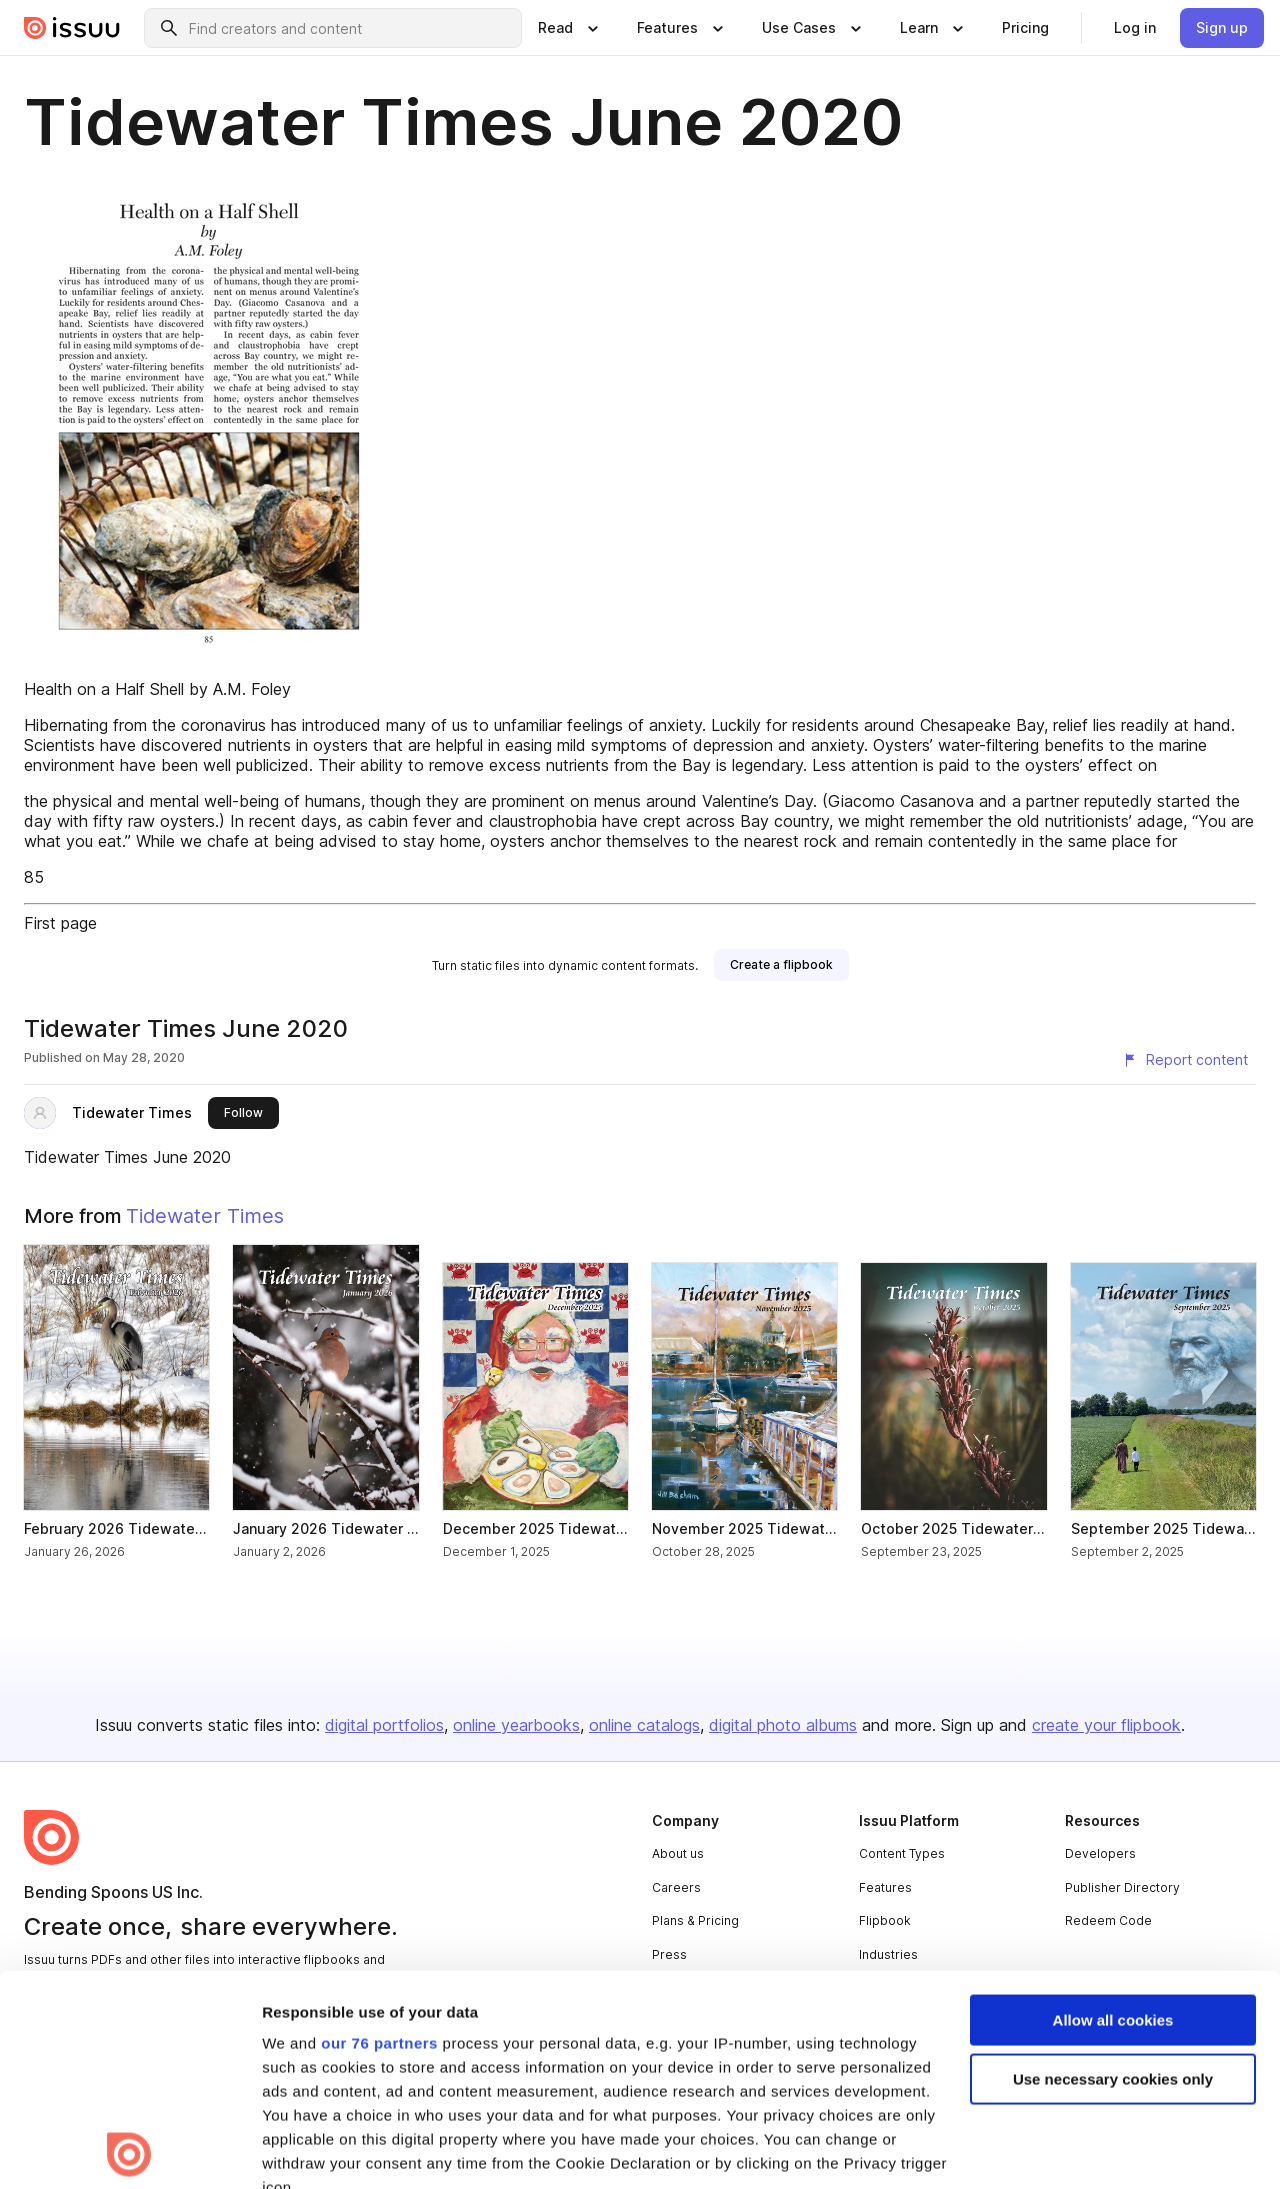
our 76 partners (379, 1832)
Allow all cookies (1113, 1809)
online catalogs (644, 1725)
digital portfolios (384, 1725)
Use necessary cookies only (1113, 1868)
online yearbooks (516, 1725)
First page (60, 923)
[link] (1025, 28)
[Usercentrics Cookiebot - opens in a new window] (129, 2150)
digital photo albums (783, 1725)
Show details (308, 2149)
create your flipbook (1106, 1725)
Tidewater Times (132, 1112)
